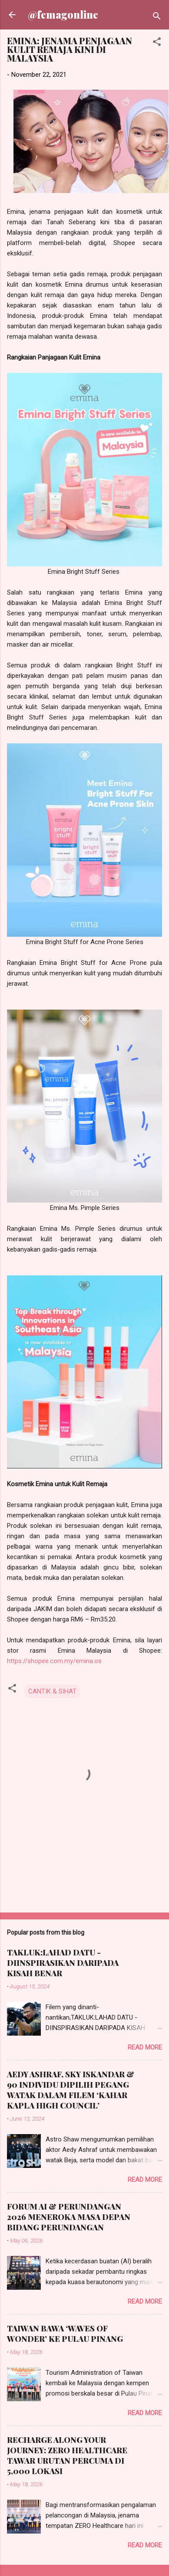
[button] (157, 43)
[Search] (157, 17)
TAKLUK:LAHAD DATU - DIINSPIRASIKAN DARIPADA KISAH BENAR (63, 1962)
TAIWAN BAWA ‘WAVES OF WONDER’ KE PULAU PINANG (65, 2333)
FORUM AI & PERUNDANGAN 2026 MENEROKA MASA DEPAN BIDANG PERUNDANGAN (68, 2217)
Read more (145, 2047)
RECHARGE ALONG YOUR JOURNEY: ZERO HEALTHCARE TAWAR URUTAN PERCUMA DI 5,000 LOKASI (67, 2455)
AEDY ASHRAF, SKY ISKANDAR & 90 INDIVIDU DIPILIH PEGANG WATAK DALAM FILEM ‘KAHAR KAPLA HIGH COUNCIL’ (70, 2090)
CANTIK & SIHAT (52, 1691)
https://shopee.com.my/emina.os (54, 1661)
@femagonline (63, 14)
